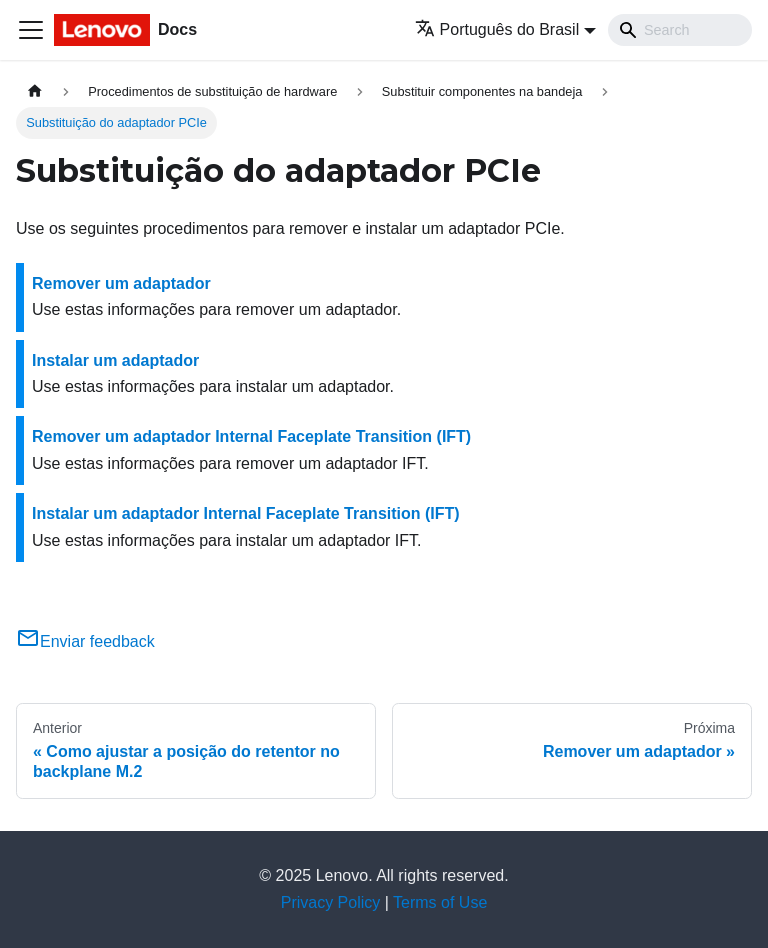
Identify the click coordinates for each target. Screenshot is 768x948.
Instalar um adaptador (115, 360)
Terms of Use (440, 902)
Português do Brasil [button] (497, 29)
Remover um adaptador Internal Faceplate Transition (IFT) (251, 436)
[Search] (680, 30)
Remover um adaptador (121, 283)
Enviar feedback (85, 641)
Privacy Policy (331, 902)
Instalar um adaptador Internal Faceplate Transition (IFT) (246, 513)
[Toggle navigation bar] (31, 30)
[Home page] (35, 91)
